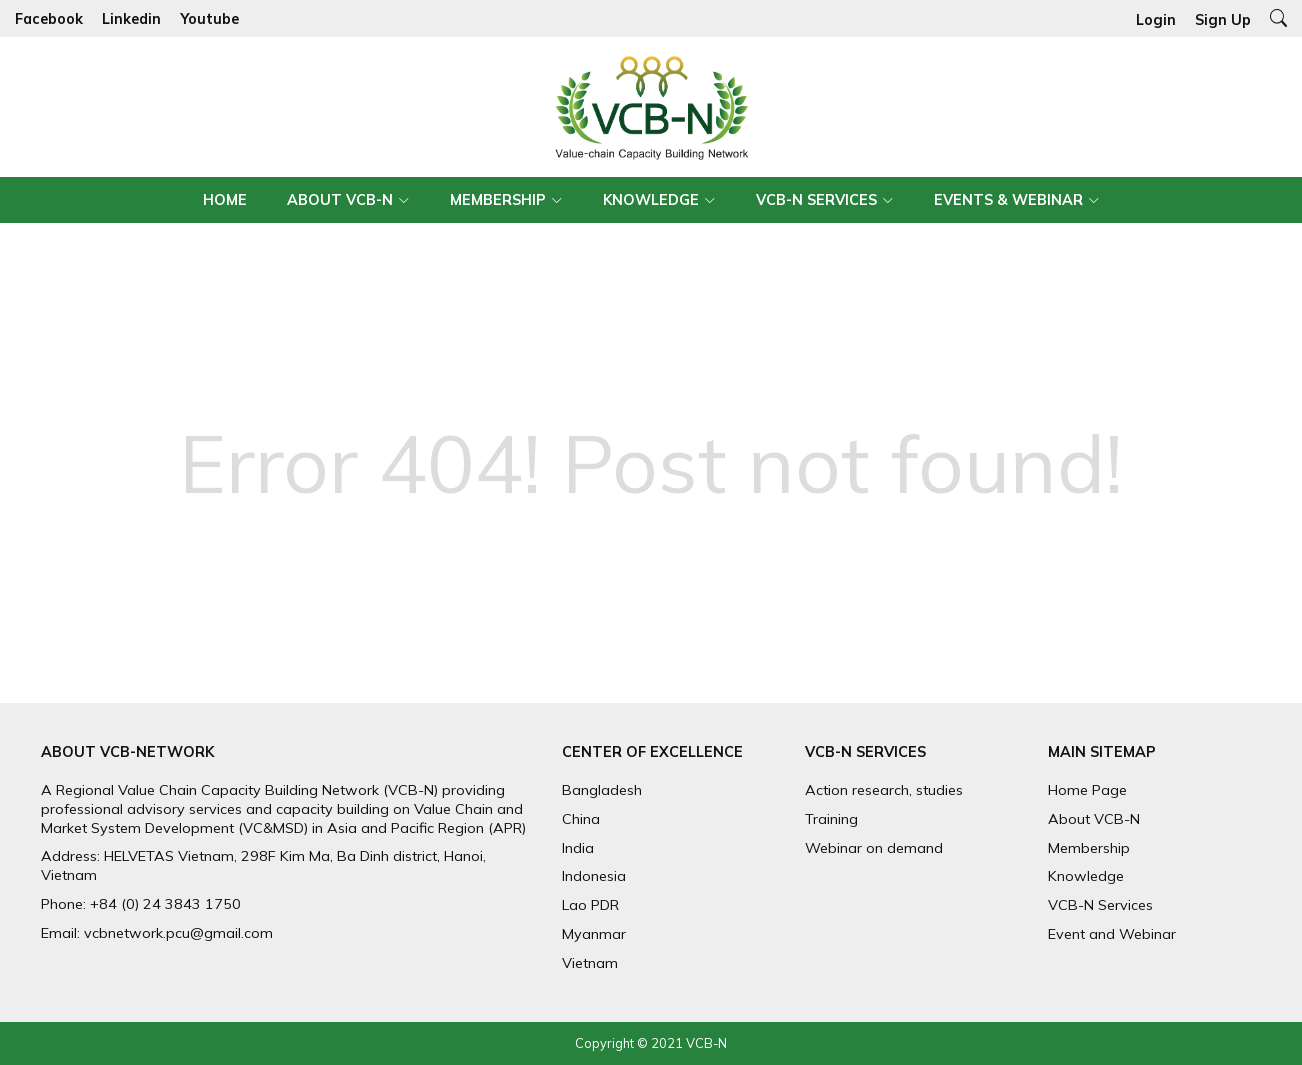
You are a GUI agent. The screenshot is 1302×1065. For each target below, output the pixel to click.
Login (1156, 20)
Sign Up (1223, 20)
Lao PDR (590, 905)
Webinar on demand (874, 848)
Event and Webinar (1112, 934)
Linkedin (131, 19)
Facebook (49, 19)
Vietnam (590, 963)
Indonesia (594, 876)
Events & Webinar (1008, 200)
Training (831, 819)
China (581, 819)
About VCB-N (340, 200)
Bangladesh (602, 790)
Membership (498, 200)
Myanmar (594, 934)
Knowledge (651, 200)
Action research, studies (884, 790)
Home (225, 200)
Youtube (209, 19)
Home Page (1087, 790)
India (578, 848)
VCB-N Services (816, 200)
